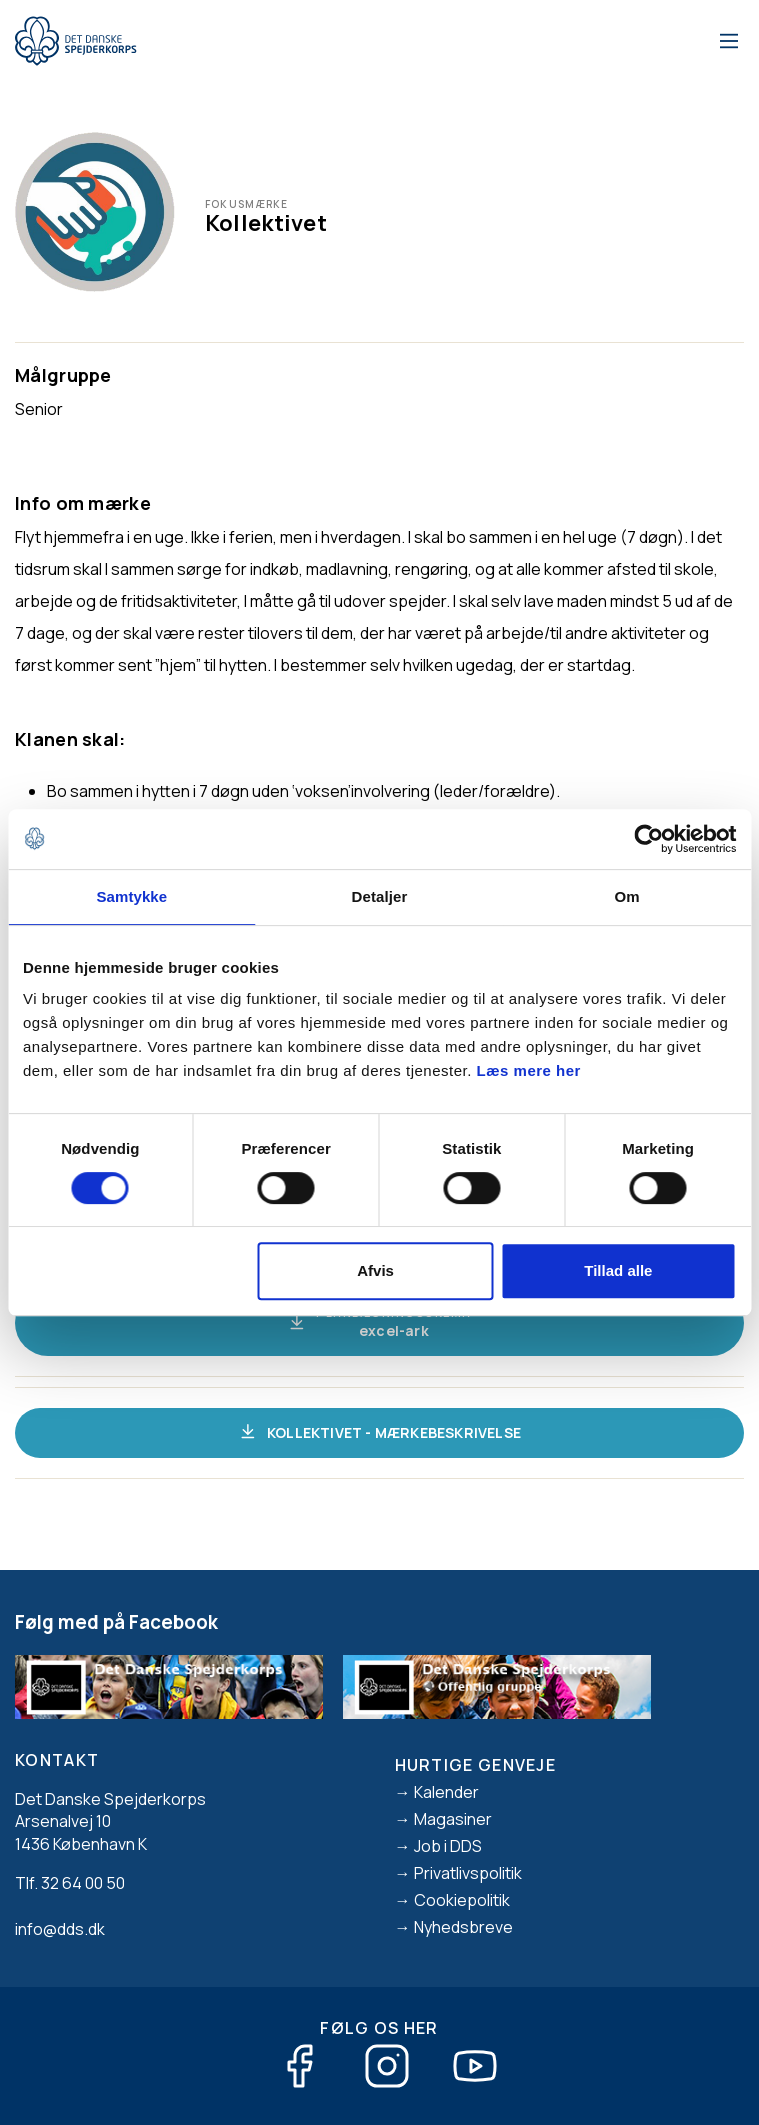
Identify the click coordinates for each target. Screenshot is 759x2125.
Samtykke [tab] (131, 896)
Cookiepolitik (462, 1900)
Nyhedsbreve (463, 1927)
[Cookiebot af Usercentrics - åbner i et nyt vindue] (648, 839)
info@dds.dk (60, 1929)
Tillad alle (618, 1270)
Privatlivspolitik (468, 1873)
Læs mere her (529, 1070)
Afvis (375, 1270)
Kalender (446, 1792)
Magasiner (453, 1819)
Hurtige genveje (476, 1765)
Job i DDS (448, 1846)
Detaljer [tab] (380, 896)
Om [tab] (627, 896)
